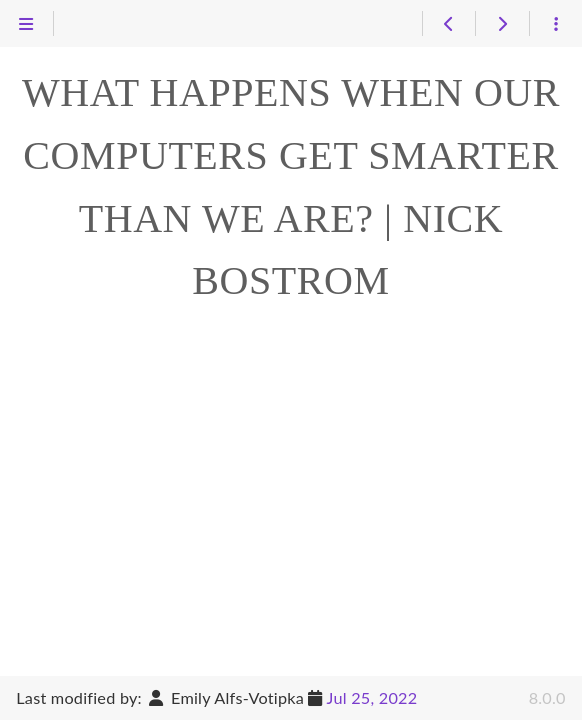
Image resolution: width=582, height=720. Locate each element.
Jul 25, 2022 (372, 697)
